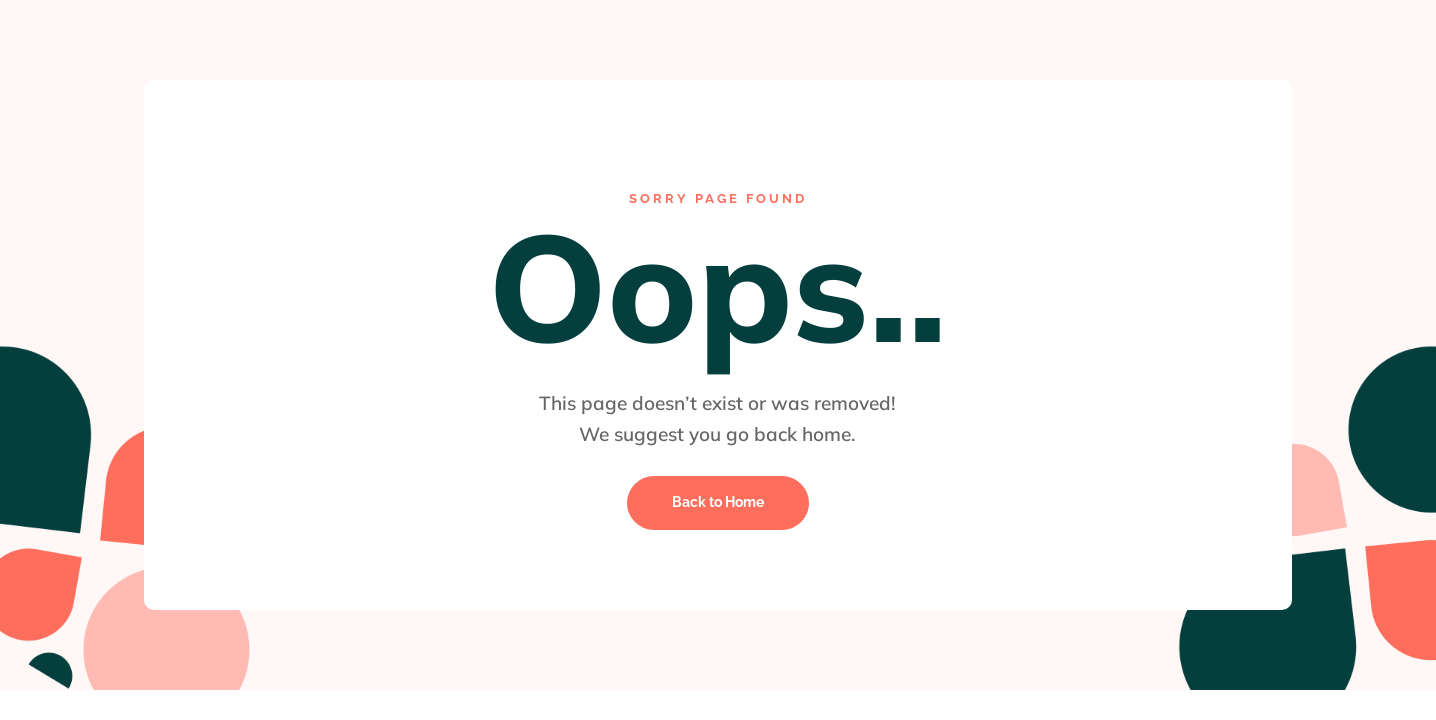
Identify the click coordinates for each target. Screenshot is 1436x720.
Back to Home (718, 502)
